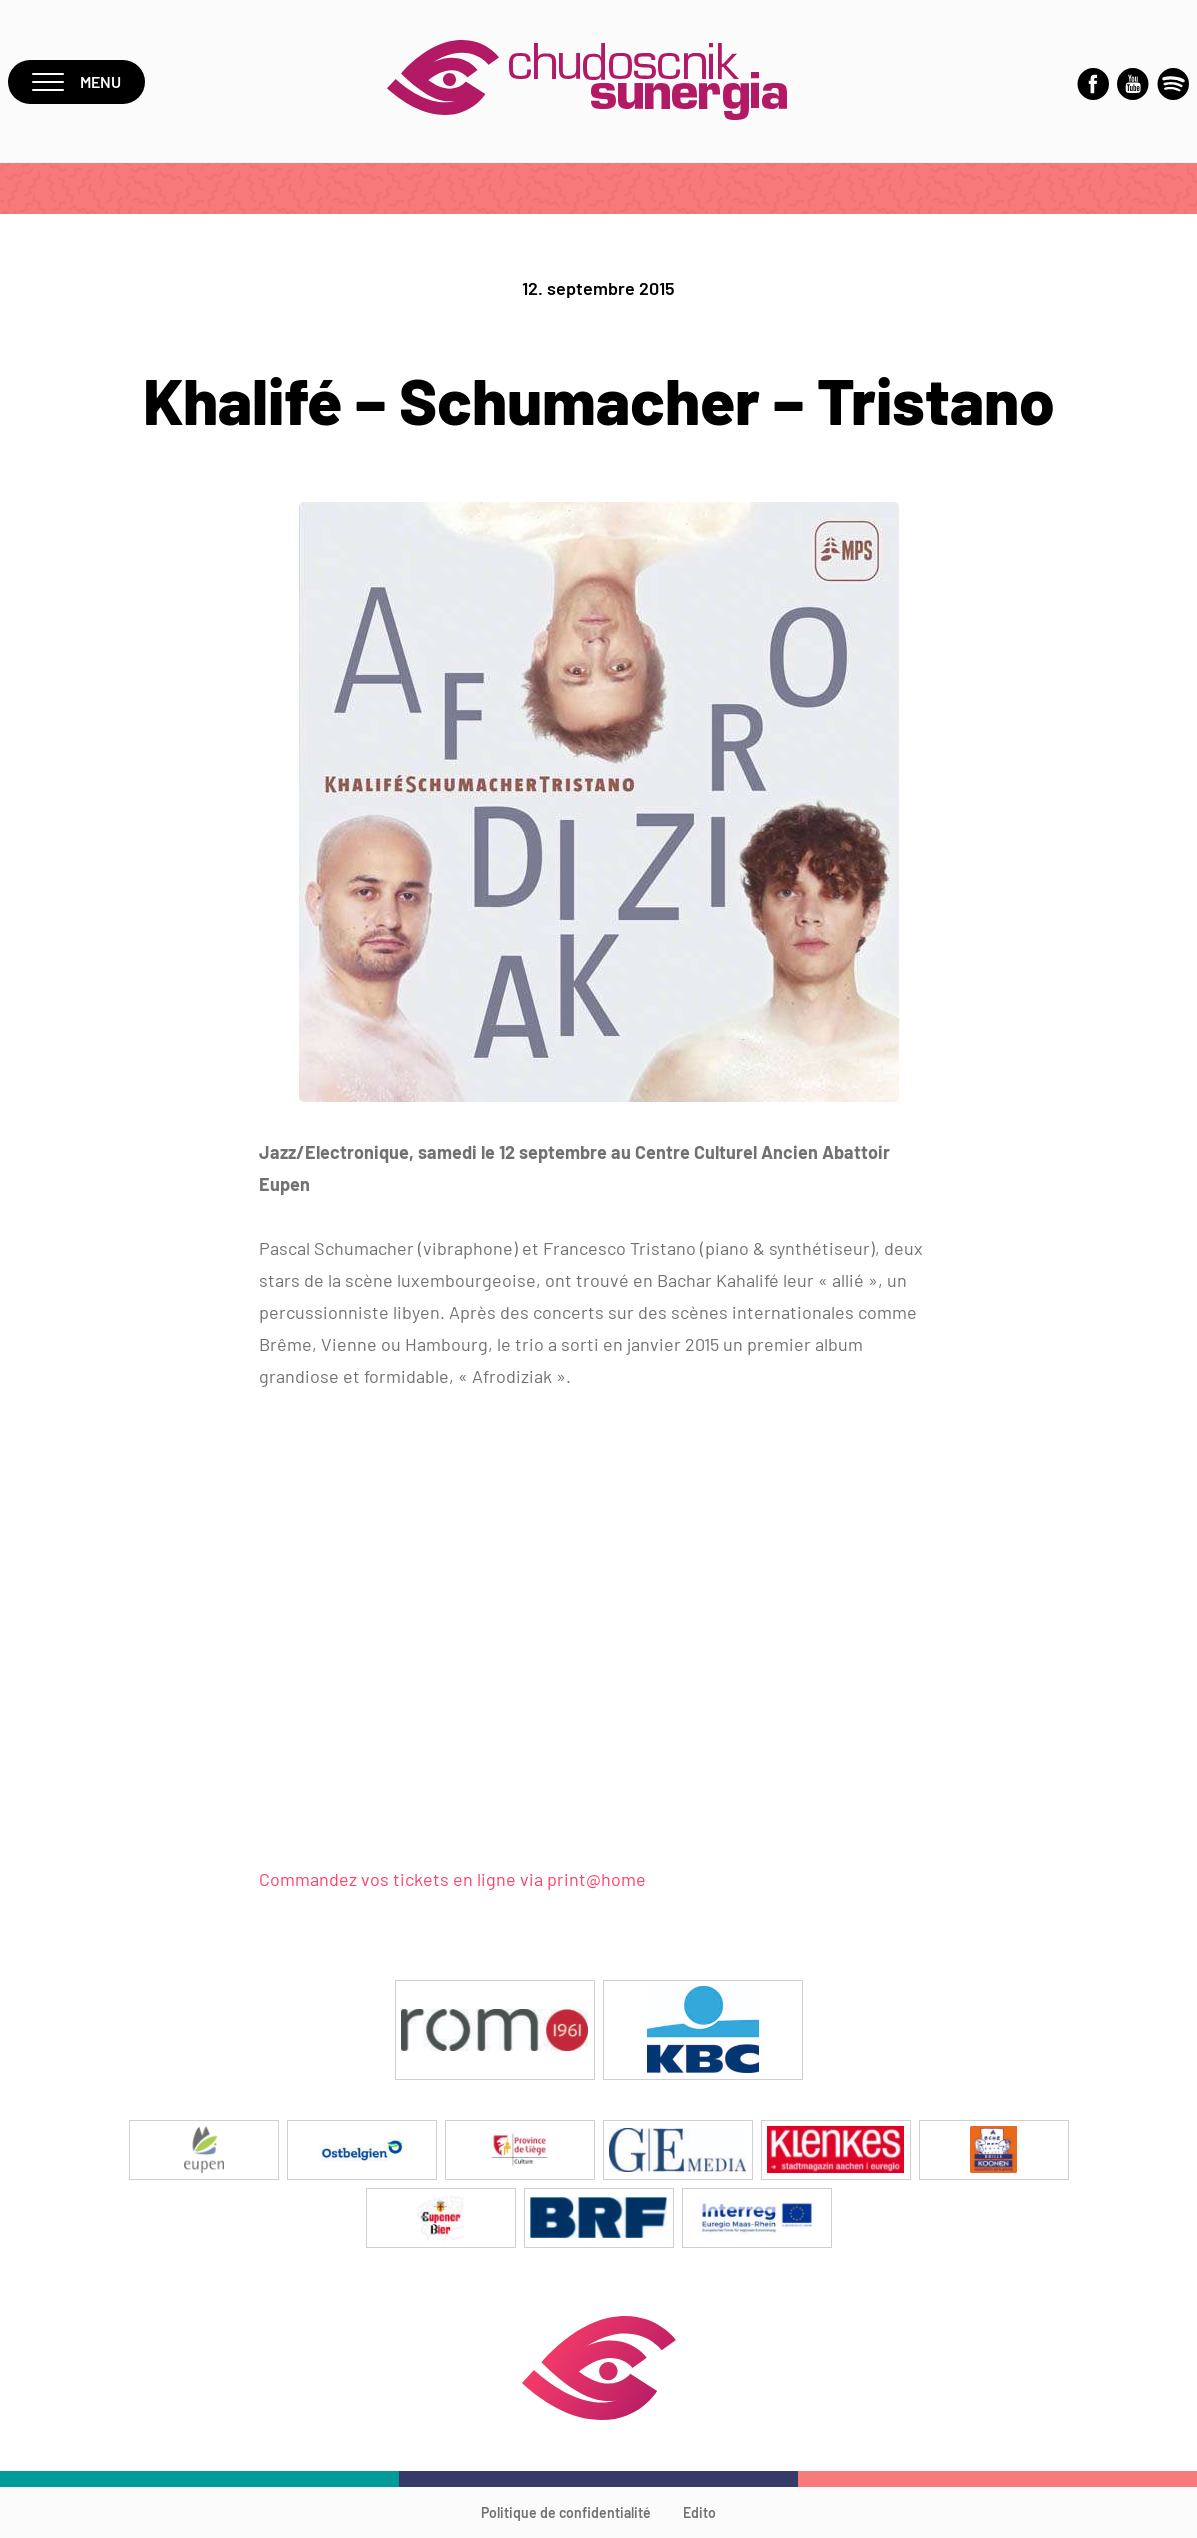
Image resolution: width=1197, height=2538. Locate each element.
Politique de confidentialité (566, 2512)
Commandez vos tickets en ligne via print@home (452, 1879)
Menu (76, 81)
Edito (699, 2512)
